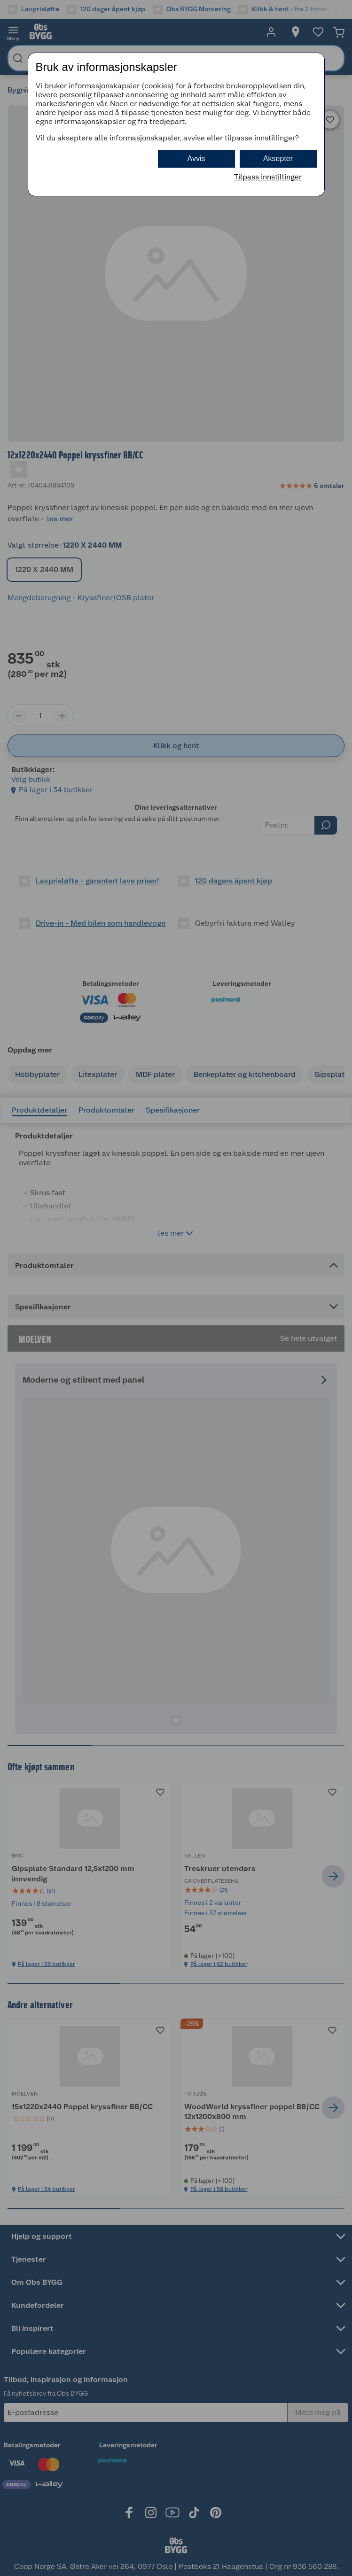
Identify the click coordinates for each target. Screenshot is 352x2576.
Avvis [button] (196, 158)
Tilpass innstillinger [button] (268, 176)
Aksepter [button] (278, 158)
